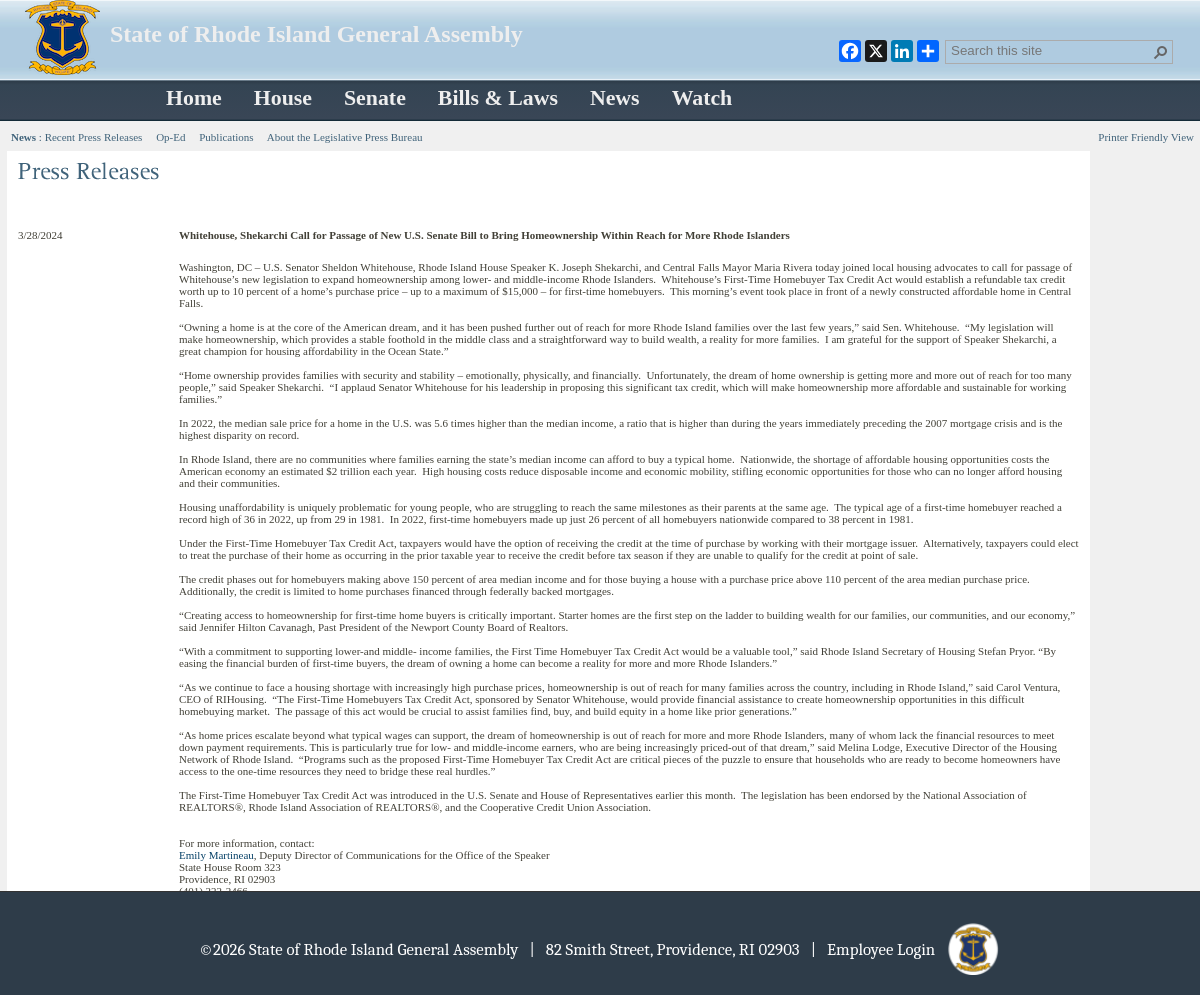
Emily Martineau (216, 855)
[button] (1161, 52)
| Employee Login (906, 949)
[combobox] (1051, 50)
